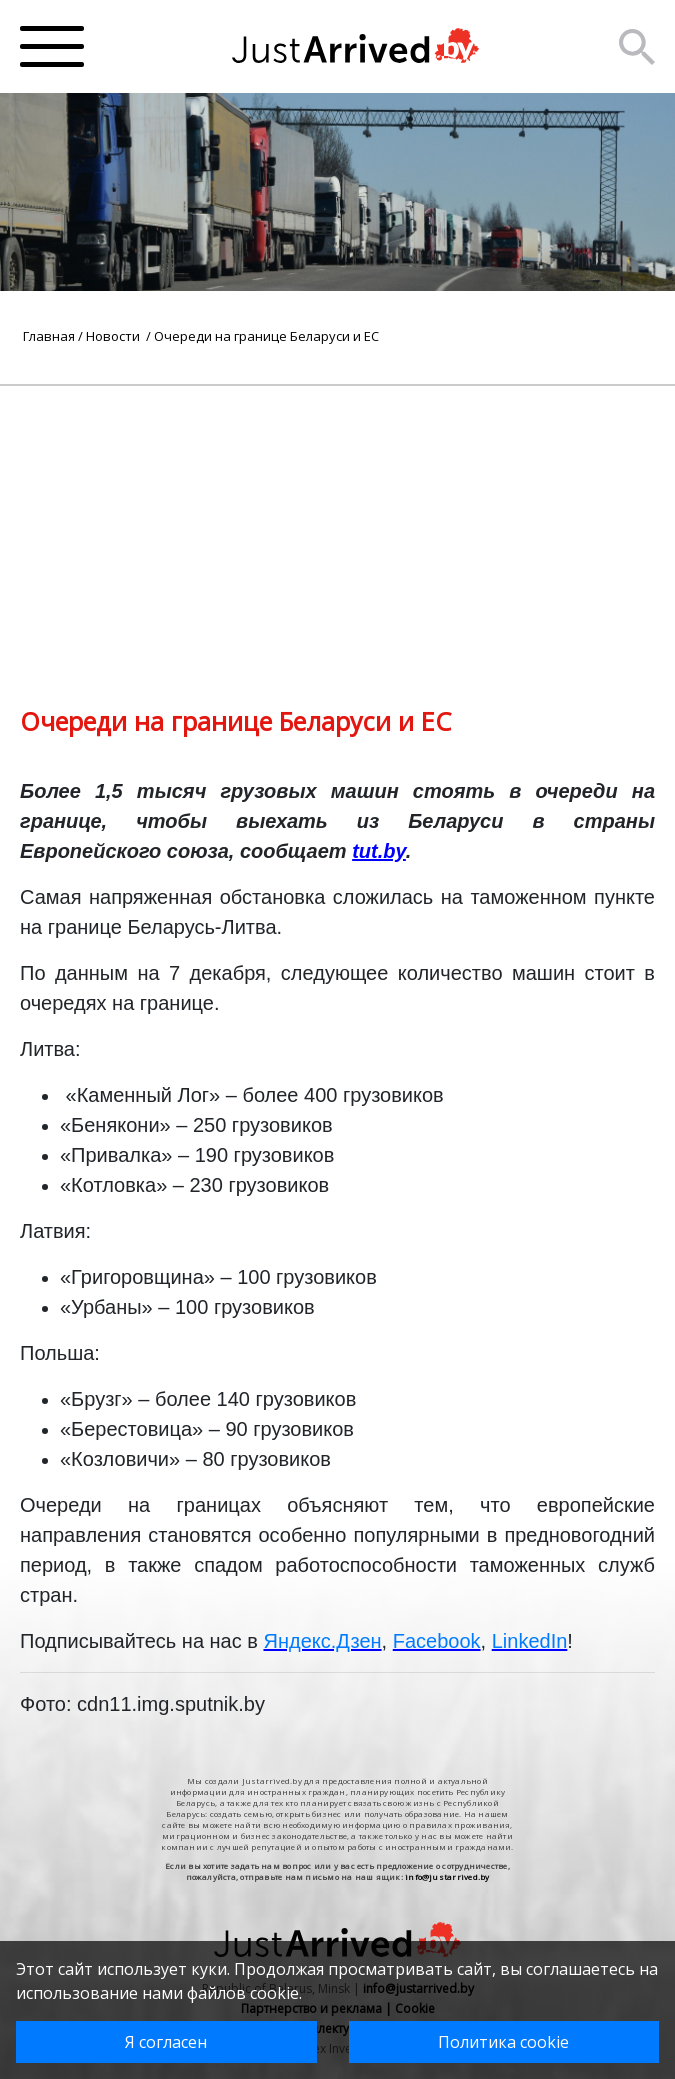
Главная (49, 336)
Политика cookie (503, 2042)
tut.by (379, 851)
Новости (114, 336)
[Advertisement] (337, 526)
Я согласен (166, 2042)
